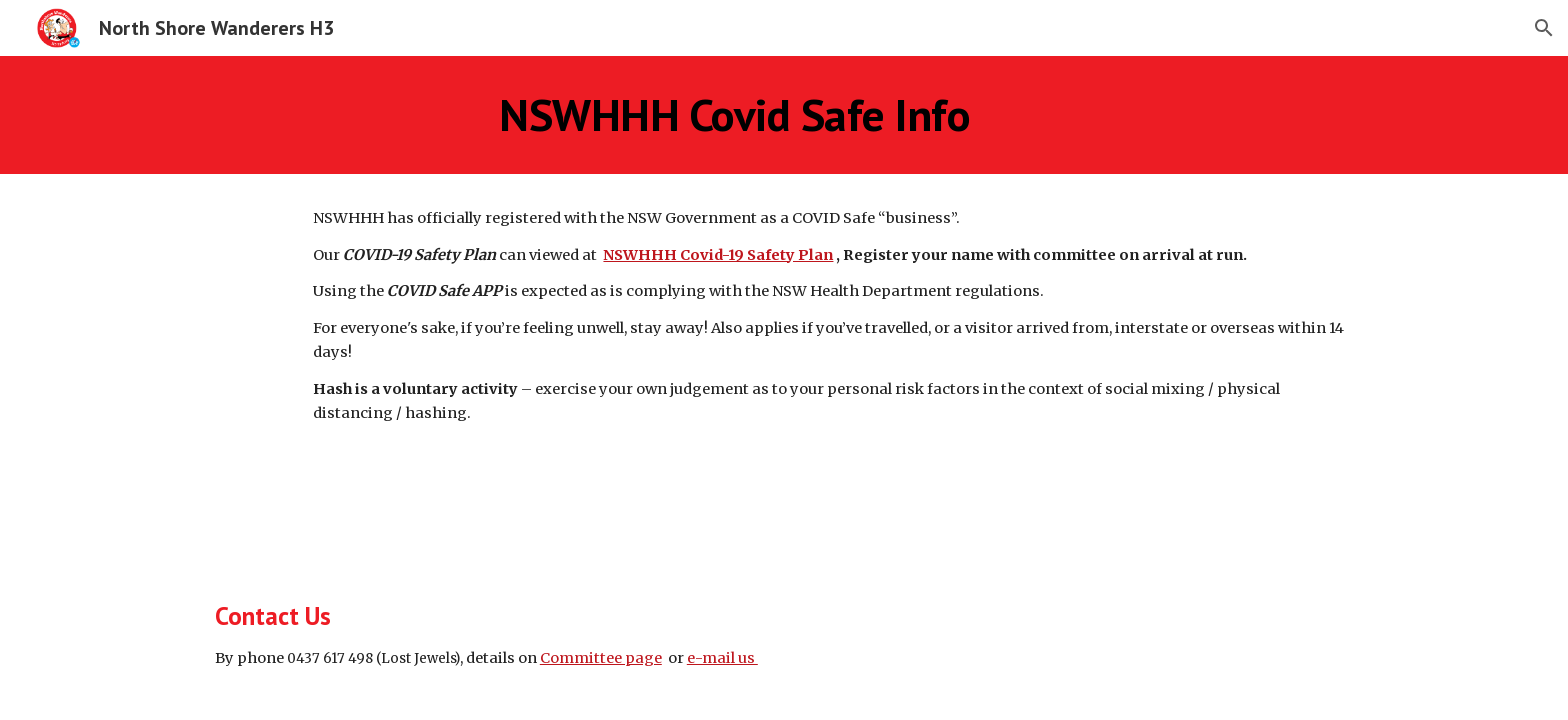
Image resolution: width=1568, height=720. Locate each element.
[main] (735, 115)
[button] (1544, 28)
